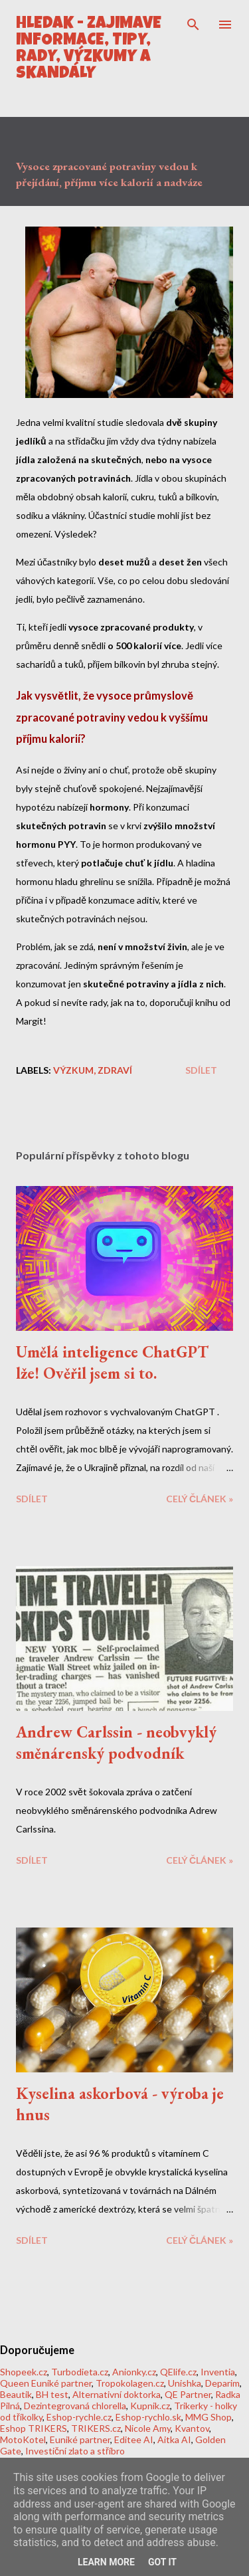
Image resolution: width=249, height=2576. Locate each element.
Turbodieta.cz (79, 2371)
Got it (162, 2562)
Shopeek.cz (23, 2371)
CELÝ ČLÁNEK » (199, 1498)
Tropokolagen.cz (130, 2383)
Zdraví (115, 1070)
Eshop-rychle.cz (79, 2417)
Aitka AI (174, 2439)
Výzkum (73, 1070)
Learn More (106, 2562)
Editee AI (133, 2439)
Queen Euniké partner (46, 2383)
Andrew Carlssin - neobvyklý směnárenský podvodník (116, 1742)
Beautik (16, 2394)
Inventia (218, 2371)
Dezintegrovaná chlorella (75, 2405)
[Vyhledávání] (193, 24)
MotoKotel (23, 2439)
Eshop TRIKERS (33, 2428)
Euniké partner (80, 2439)
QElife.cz (178, 2371)
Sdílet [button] (201, 1070)
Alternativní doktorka (116, 2394)
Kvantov (192, 2428)
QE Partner (188, 2394)
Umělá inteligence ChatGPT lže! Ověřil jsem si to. (112, 1362)
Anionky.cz (134, 2371)
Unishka (184, 2383)
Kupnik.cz (150, 2405)
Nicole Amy (148, 2428)
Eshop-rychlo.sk (148, 2417)
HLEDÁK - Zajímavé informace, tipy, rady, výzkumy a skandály (88, 49)
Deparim (222, 2383)
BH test (52, 2394)
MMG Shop (208, 2417)
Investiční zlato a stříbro (75, 2450)
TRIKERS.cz (96, 2428)
